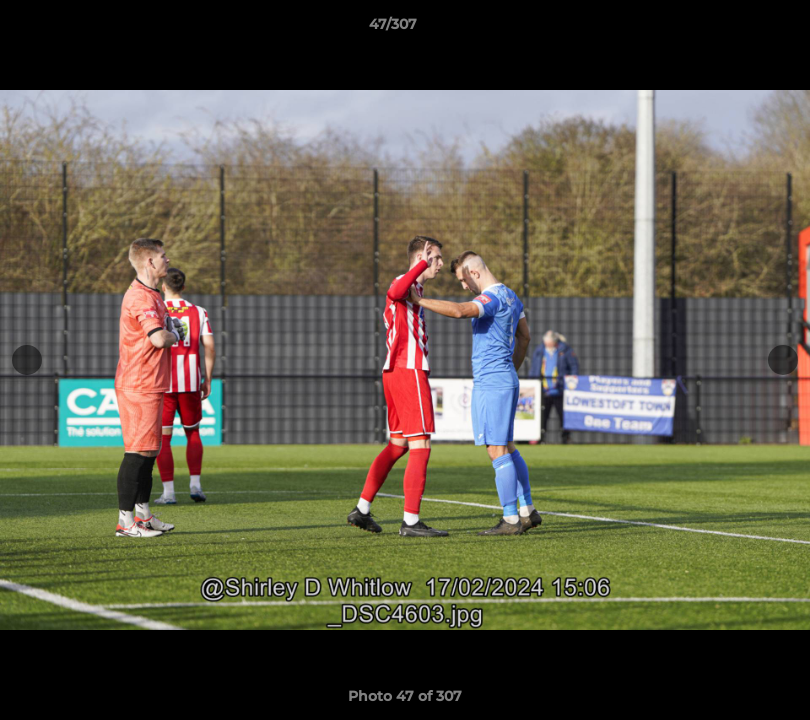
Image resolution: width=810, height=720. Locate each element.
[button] (726, 29)
